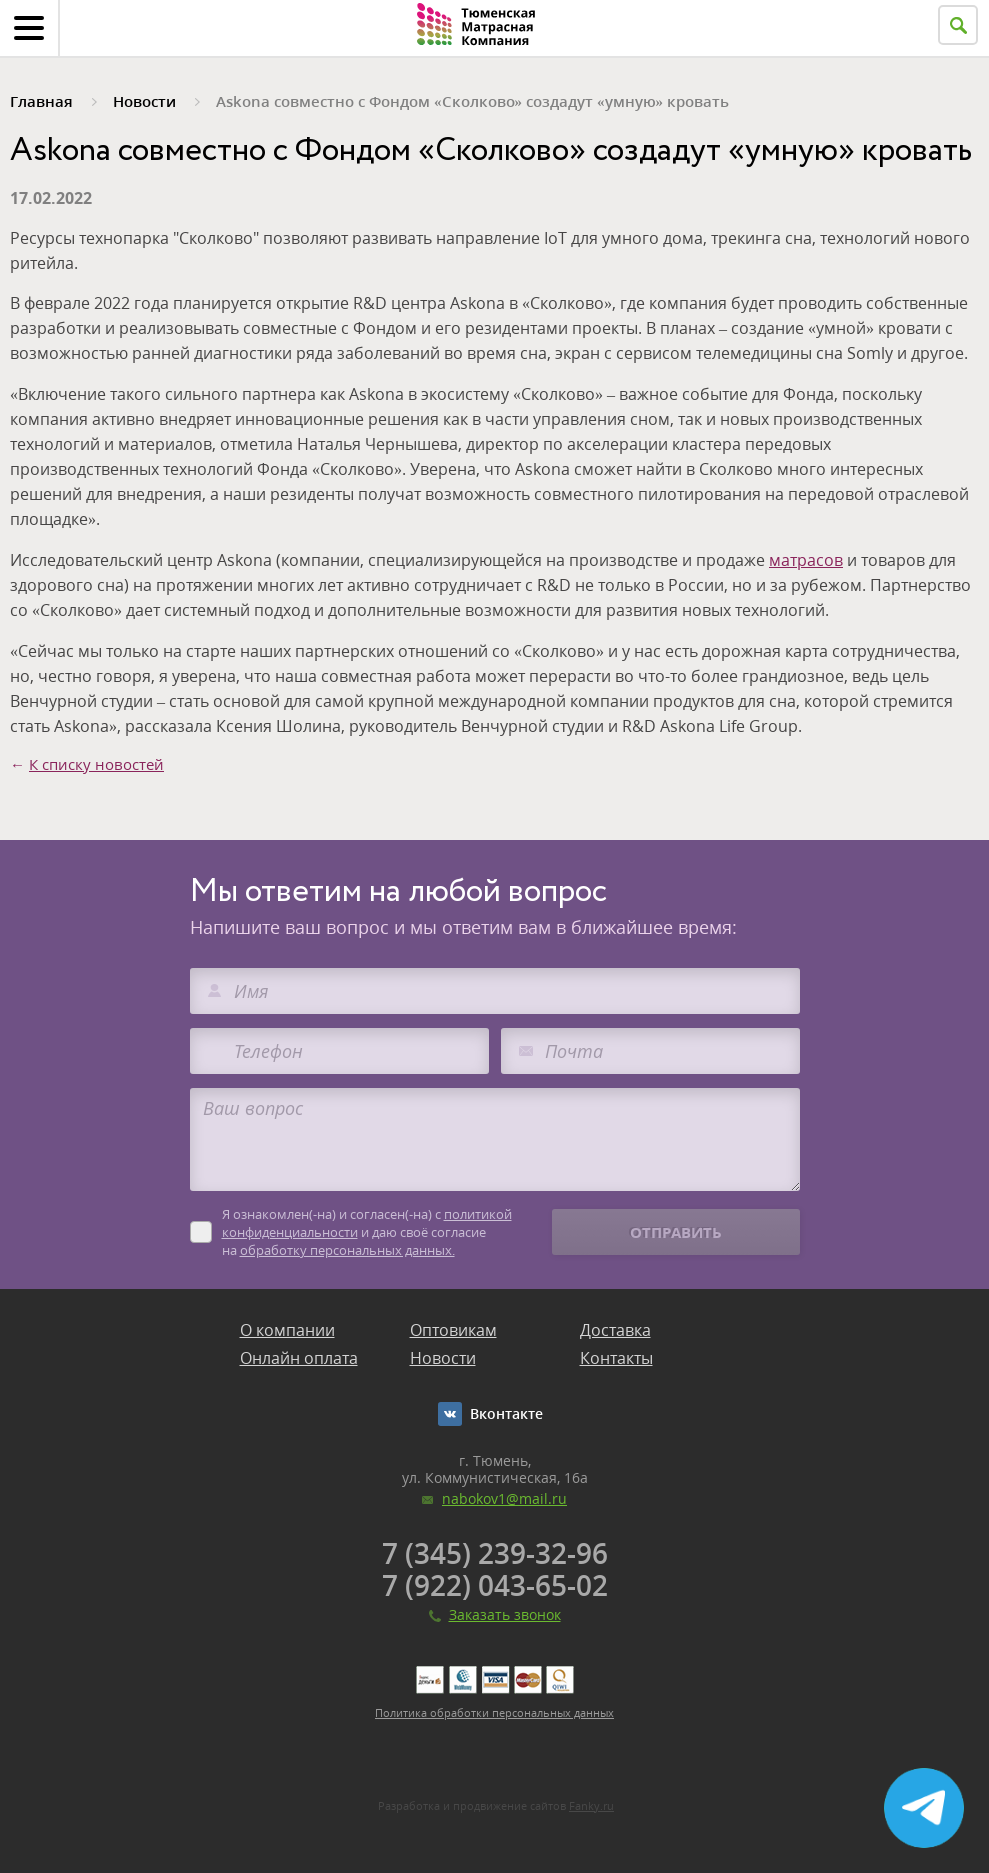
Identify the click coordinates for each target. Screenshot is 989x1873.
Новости (443, 1358)
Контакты (616, 1358)
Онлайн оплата (299, 1358)
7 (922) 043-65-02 (495, 1585)
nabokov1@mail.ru (504, 1498)
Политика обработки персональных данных (494, 1712)
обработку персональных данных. (347, 1250)
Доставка (615, 1330)
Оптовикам (453, 1330)
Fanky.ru (591, 1805)
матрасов (806, 560)
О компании (287, 1330)
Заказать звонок (505, 1614)
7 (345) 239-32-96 (495, 1553)
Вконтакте (506, 1413)
